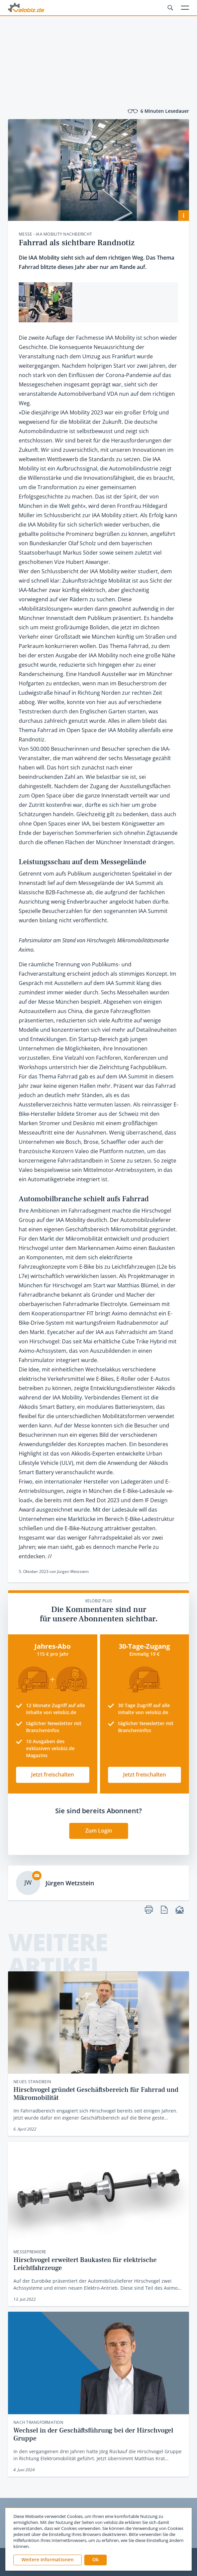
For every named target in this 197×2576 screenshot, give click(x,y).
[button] (95, 2560)
